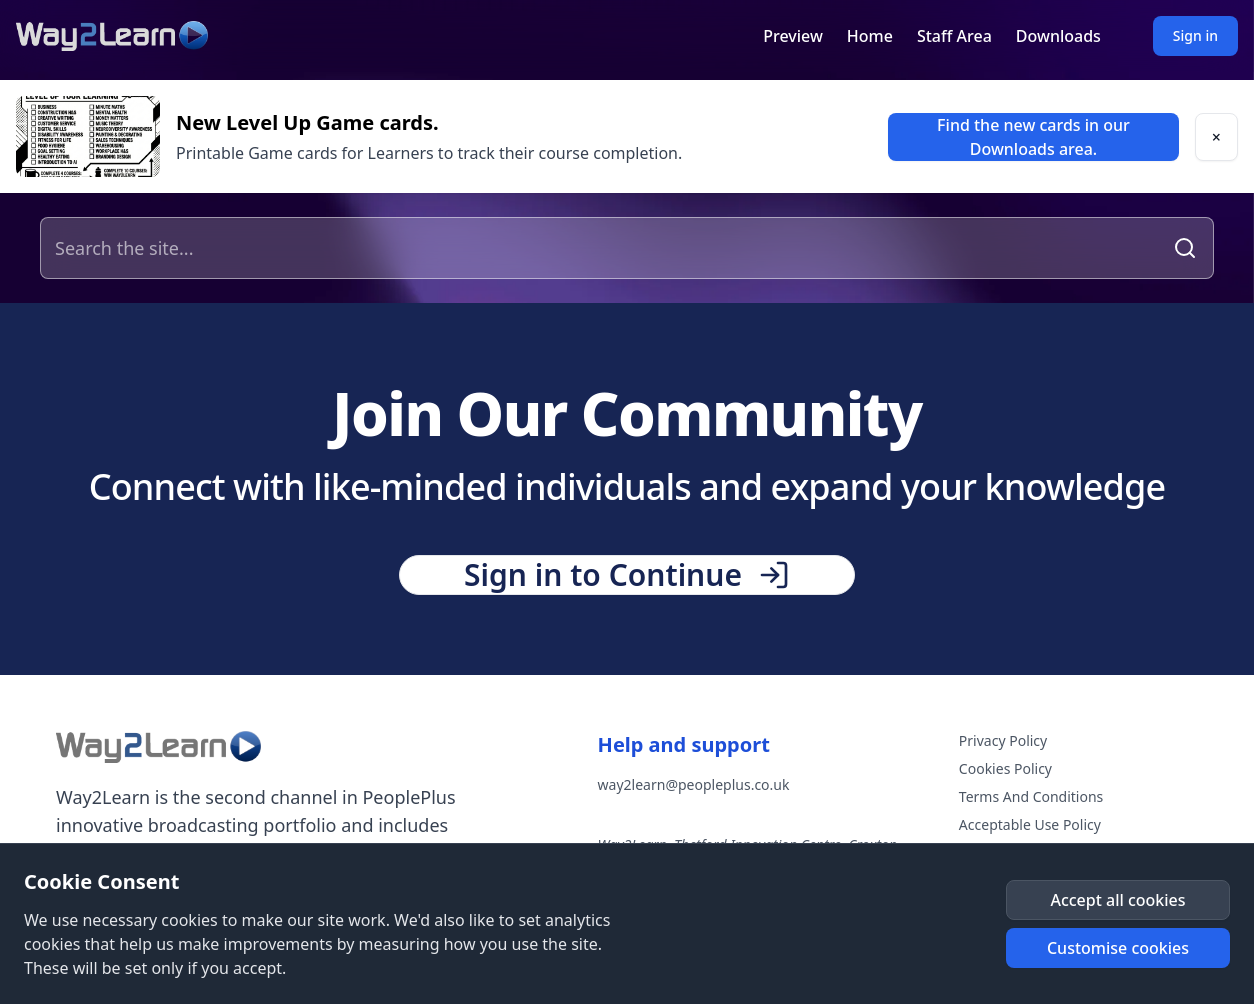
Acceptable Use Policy (1030, 824)
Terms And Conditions (1031, 796)
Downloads (1058, 36)
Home (870, 36)
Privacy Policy (1003, 740)
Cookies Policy (1005, 768)
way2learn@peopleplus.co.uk (694, 784)
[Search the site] (604, 248)
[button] (1216, 137)
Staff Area (954, 36)
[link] (1033, 137)
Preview (793, 36)
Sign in (1195, 35)
